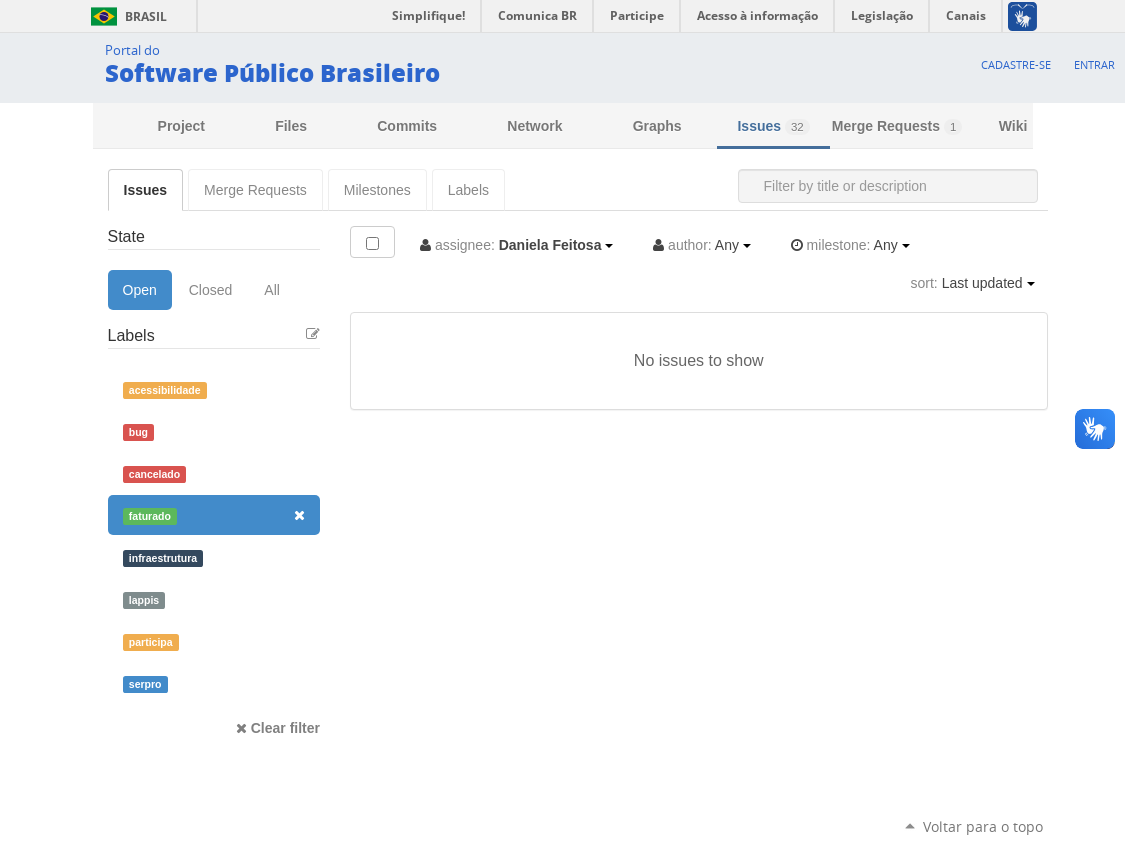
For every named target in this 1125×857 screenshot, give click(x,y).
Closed (211, 290)
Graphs (657, 126)
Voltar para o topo (983, 826)
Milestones (377, 190)
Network (534, 126)
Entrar (1094, 64)
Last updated (973, 283)
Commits (407, 126)
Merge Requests (897, 126)
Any (702, 245)
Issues (773, 126)
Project (181, 126)
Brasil (125, 16)
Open (140, 290)
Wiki (1013, 126)
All (272, 290)
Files (291, 126)
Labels (468, 190)
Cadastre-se (1016, 64)
